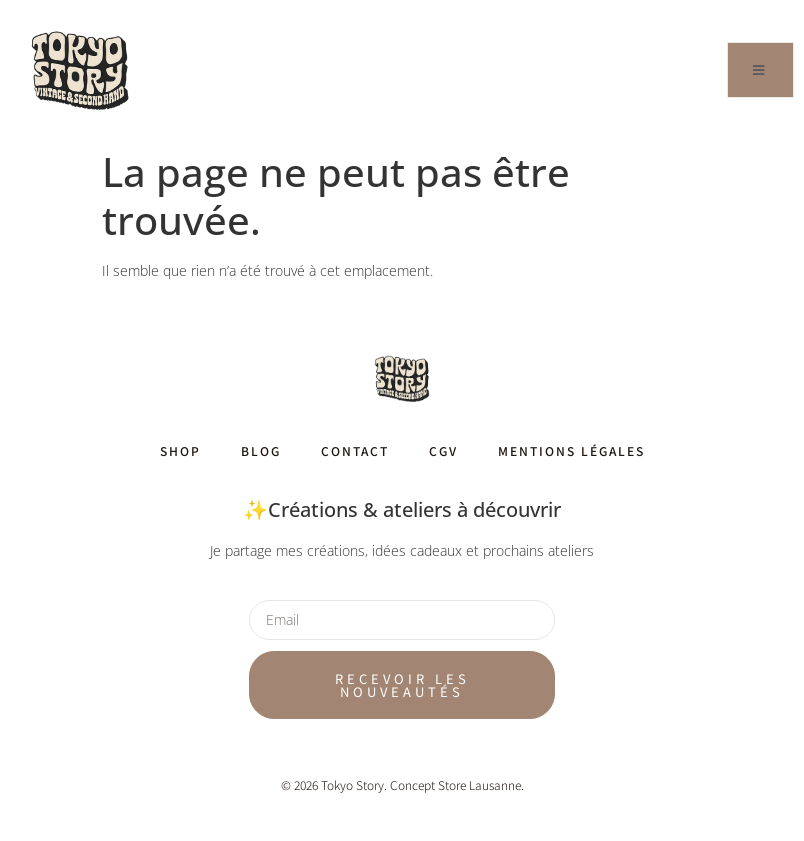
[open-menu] (760, 70)
